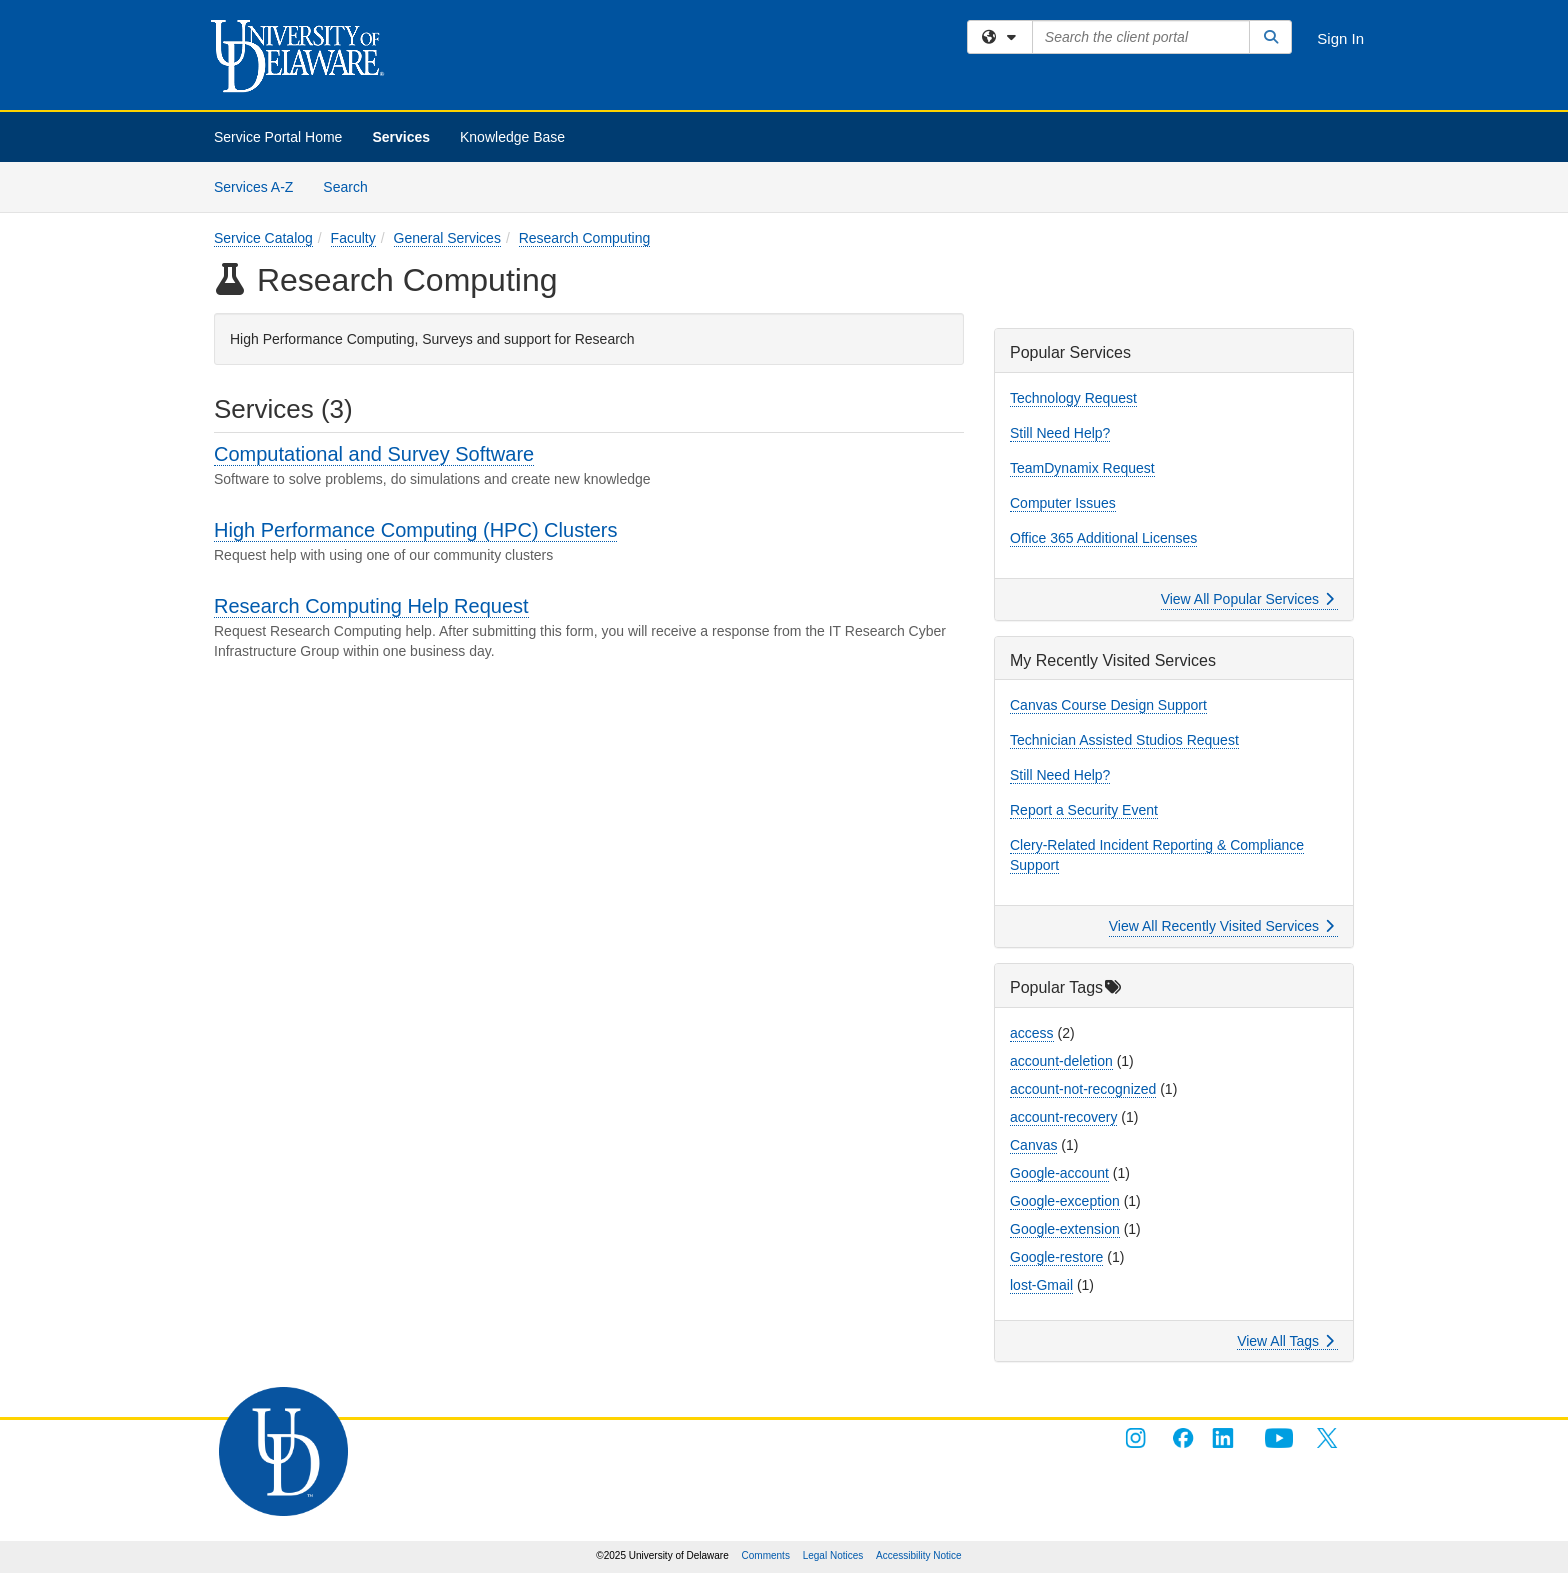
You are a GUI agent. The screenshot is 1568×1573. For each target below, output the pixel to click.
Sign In (1340, 38)
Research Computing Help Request (371, 606)
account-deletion (1061, 1061)
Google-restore (1056, 1257)
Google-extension (1065, 1229)
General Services (447, 238)
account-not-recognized (1083, 1089)
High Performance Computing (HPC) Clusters (415, 530)
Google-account (1059, 1173)
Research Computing (585, 238)
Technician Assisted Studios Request (1124, 740)
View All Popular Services (1247, 599)
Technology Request (1073, 398)
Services (401, 137)
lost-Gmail (1041, 1285)
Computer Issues (1063, 503)
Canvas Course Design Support (1108, 705)
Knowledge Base (512, 137)
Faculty (353, 238)
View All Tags (1285, 1341)
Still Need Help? (1060, 433)
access (1032, 1033)
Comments (766, 1555)
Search (352, 185)
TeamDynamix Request (1082, 468)
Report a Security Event (1084, 810)
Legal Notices (833, 1555)
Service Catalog (263, 238)
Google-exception (1065, 1201)
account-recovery (1063, 1117)
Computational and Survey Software (374, 454)
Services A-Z (253, 187)
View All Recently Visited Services (1221, 926)
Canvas (1033, 1145)
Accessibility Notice (919, 1555)
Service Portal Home (278, 137)
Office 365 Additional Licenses (1103, 538)
